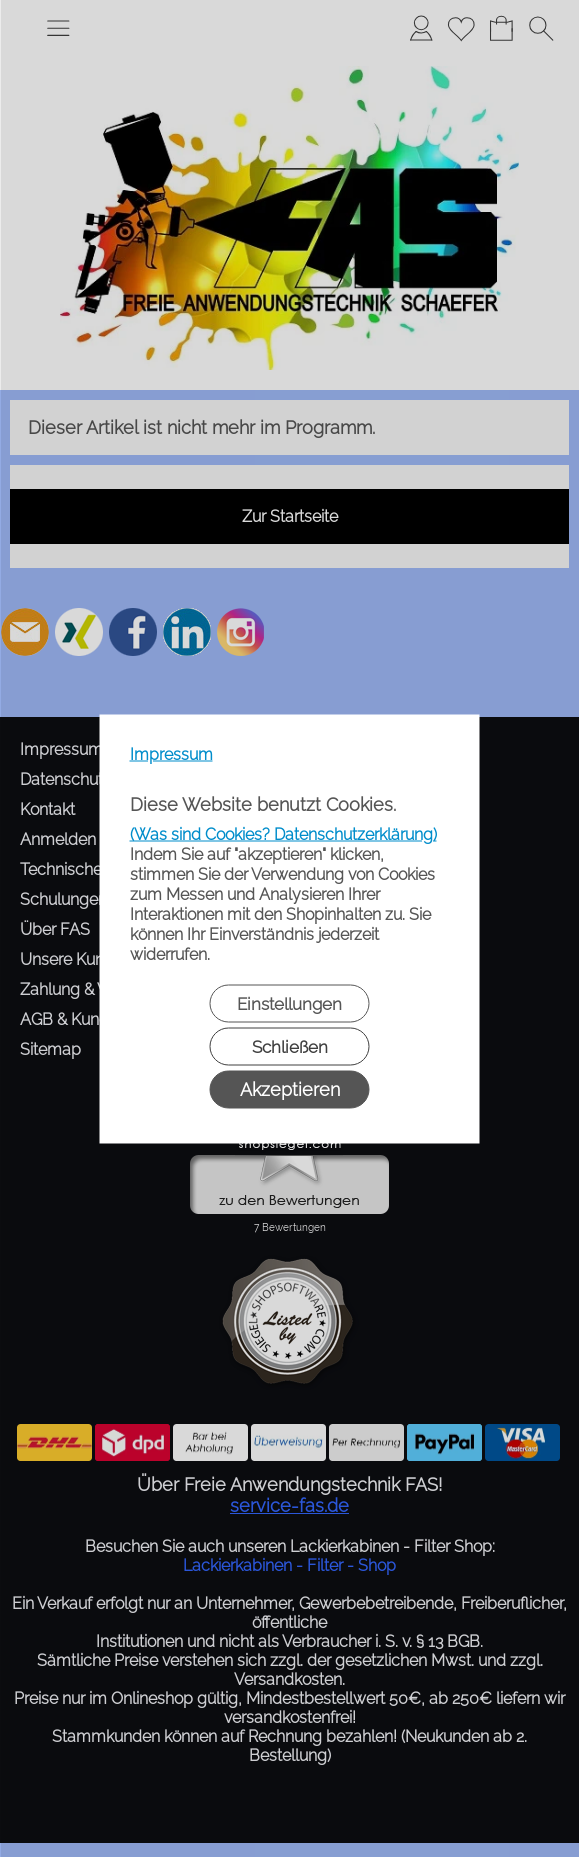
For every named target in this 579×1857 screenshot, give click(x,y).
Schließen (290, 1046)
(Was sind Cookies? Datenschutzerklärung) (283, 833)
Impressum (171, 753)
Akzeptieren (290, 1088)
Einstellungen (289, 1003)
